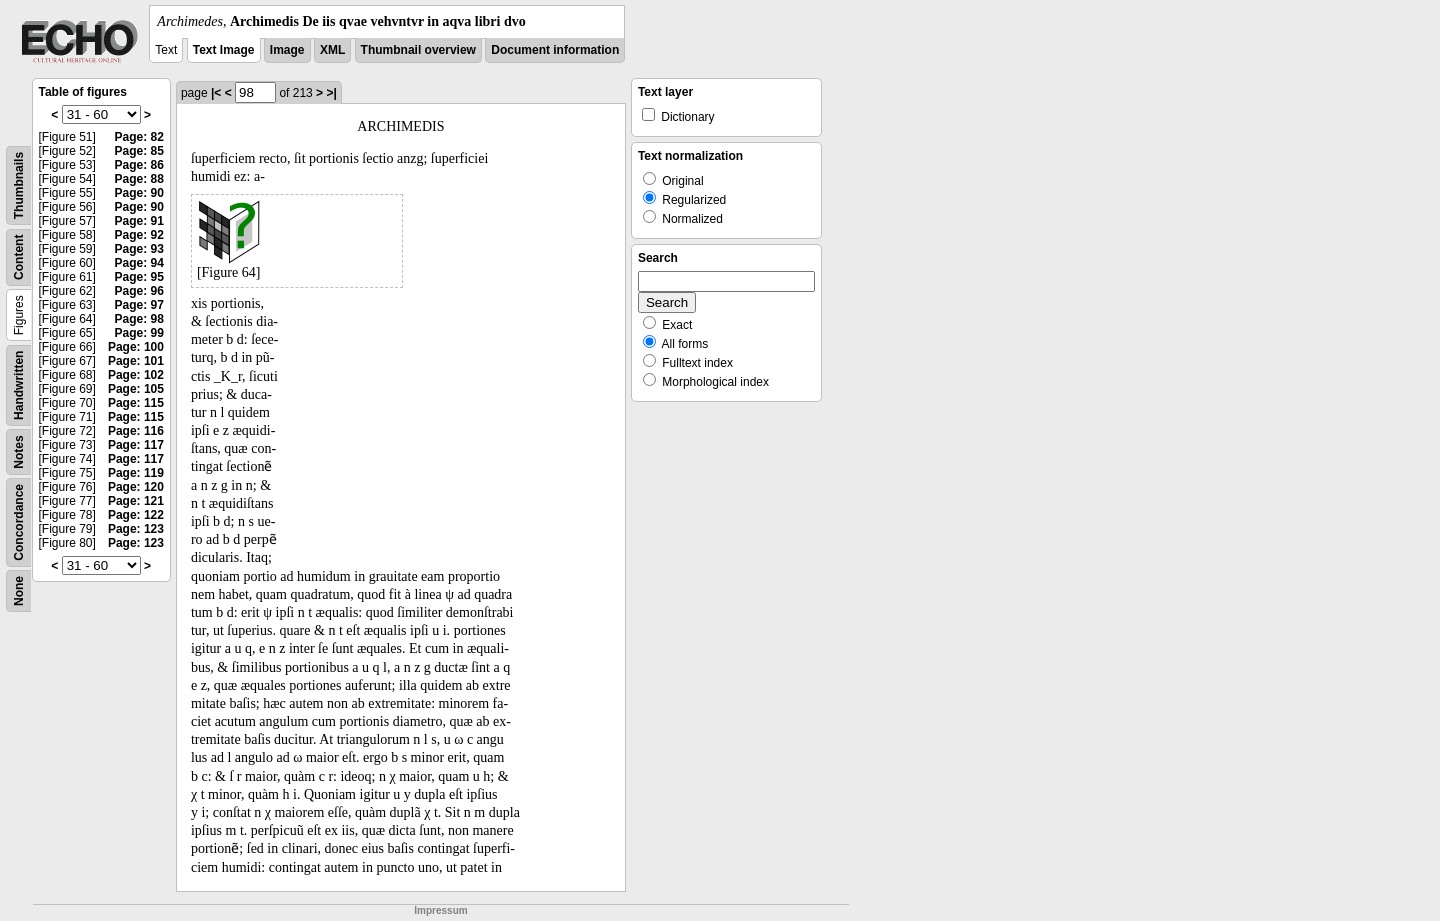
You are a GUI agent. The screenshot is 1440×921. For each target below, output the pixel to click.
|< (216, 93)
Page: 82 (139, 137)
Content (19, 257)
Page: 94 (139, 263)
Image (287, 50)
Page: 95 (139, 277)
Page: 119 (136, 473)
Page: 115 (136, 403)
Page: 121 (136, 501)
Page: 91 (139, 221)
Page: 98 (139, 319)
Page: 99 (139, 333)
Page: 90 (139, 193)
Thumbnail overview (418, 50)
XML (332, 50)
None (19, 591)
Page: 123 (136, 529)
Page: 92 (139, 235)
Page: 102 (136, 375)
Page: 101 (136, 361)
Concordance (19, 522)
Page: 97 (139, 305)
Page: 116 (136, 431)
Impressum (440, 910)
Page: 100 (136, 347)
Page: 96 (139, 291)
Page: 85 (139, 151)
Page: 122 (136, 515)
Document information (555, 50)
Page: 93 (139, 249)
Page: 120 (136, 487)
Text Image (224, 50)
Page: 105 (136, 389)
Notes (19, 451)
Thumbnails (19, 185)
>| (331, 93)
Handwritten (19, 385)
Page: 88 (139, 179)
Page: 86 (139, 165)
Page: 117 (136, 445)
